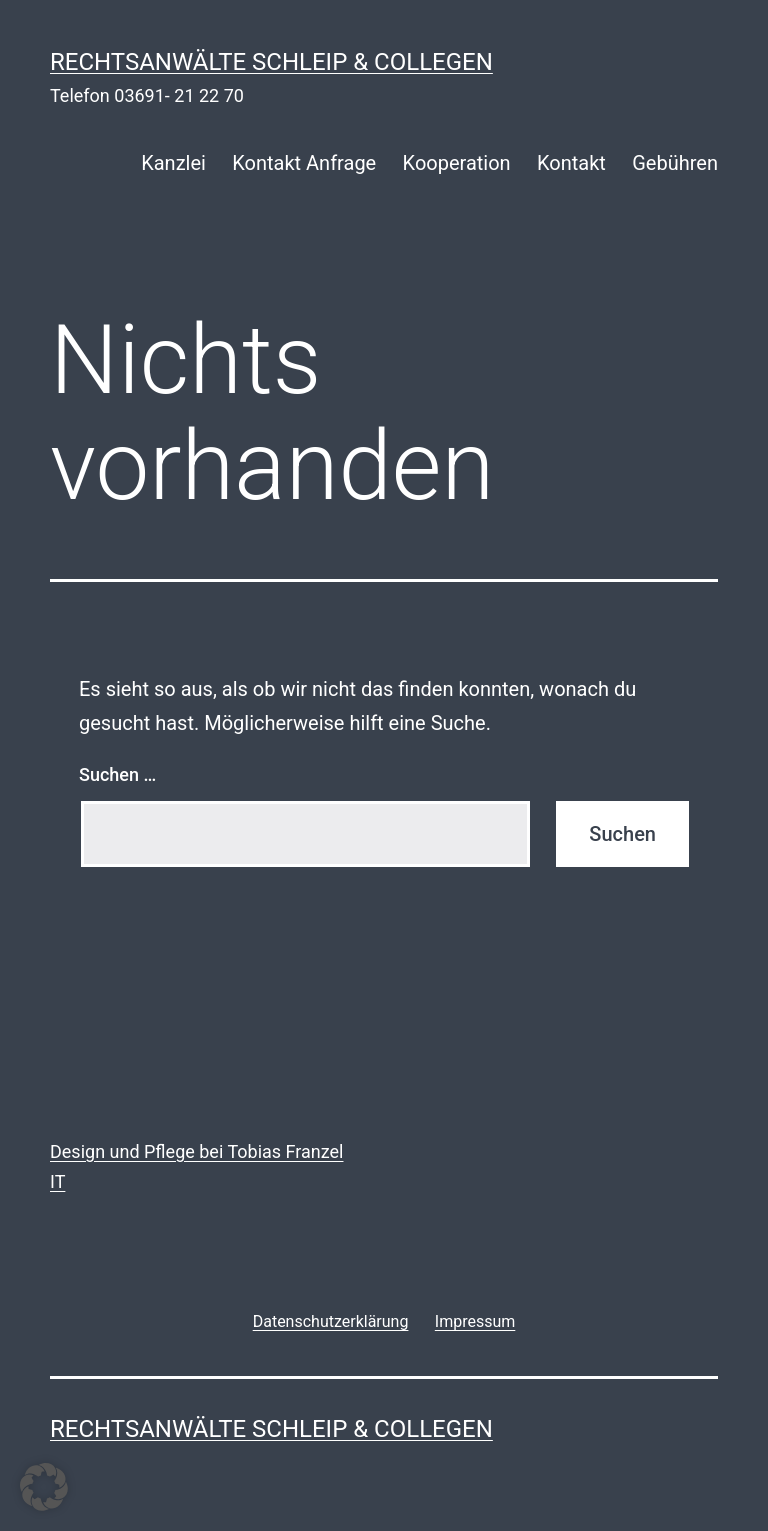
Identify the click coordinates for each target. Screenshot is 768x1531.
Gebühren (675, 163)
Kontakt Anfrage (304, 163)
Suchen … (117, 774)
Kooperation (457, 163)
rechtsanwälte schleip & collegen (271, 62)
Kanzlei (173, 163)
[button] (44, 1487)
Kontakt (571, 163)
